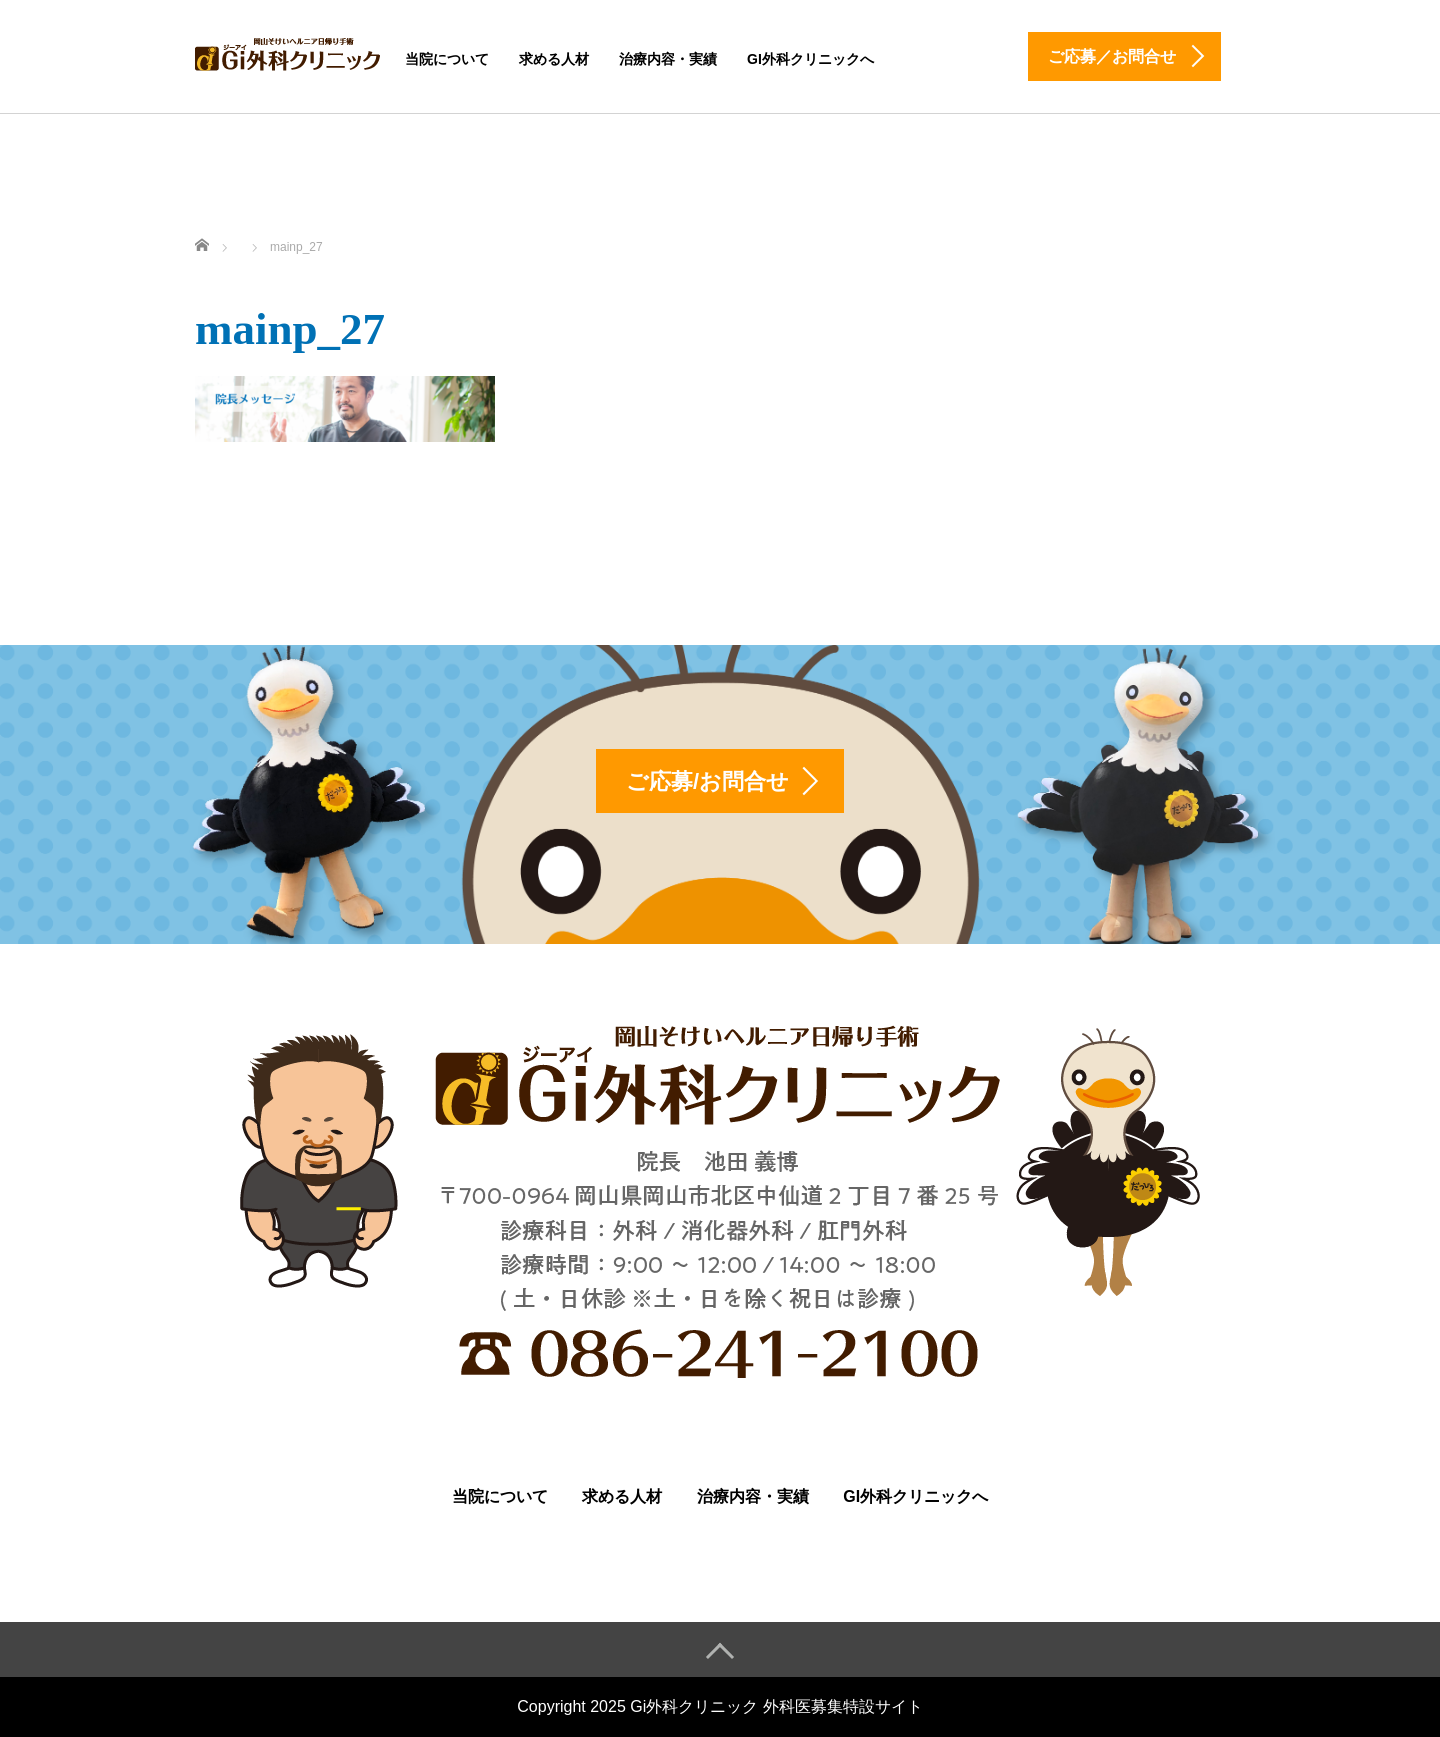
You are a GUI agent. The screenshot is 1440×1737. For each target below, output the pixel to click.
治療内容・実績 (668, 59)
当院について (447, 59)
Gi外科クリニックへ (810, 59)
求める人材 (554, 59)
